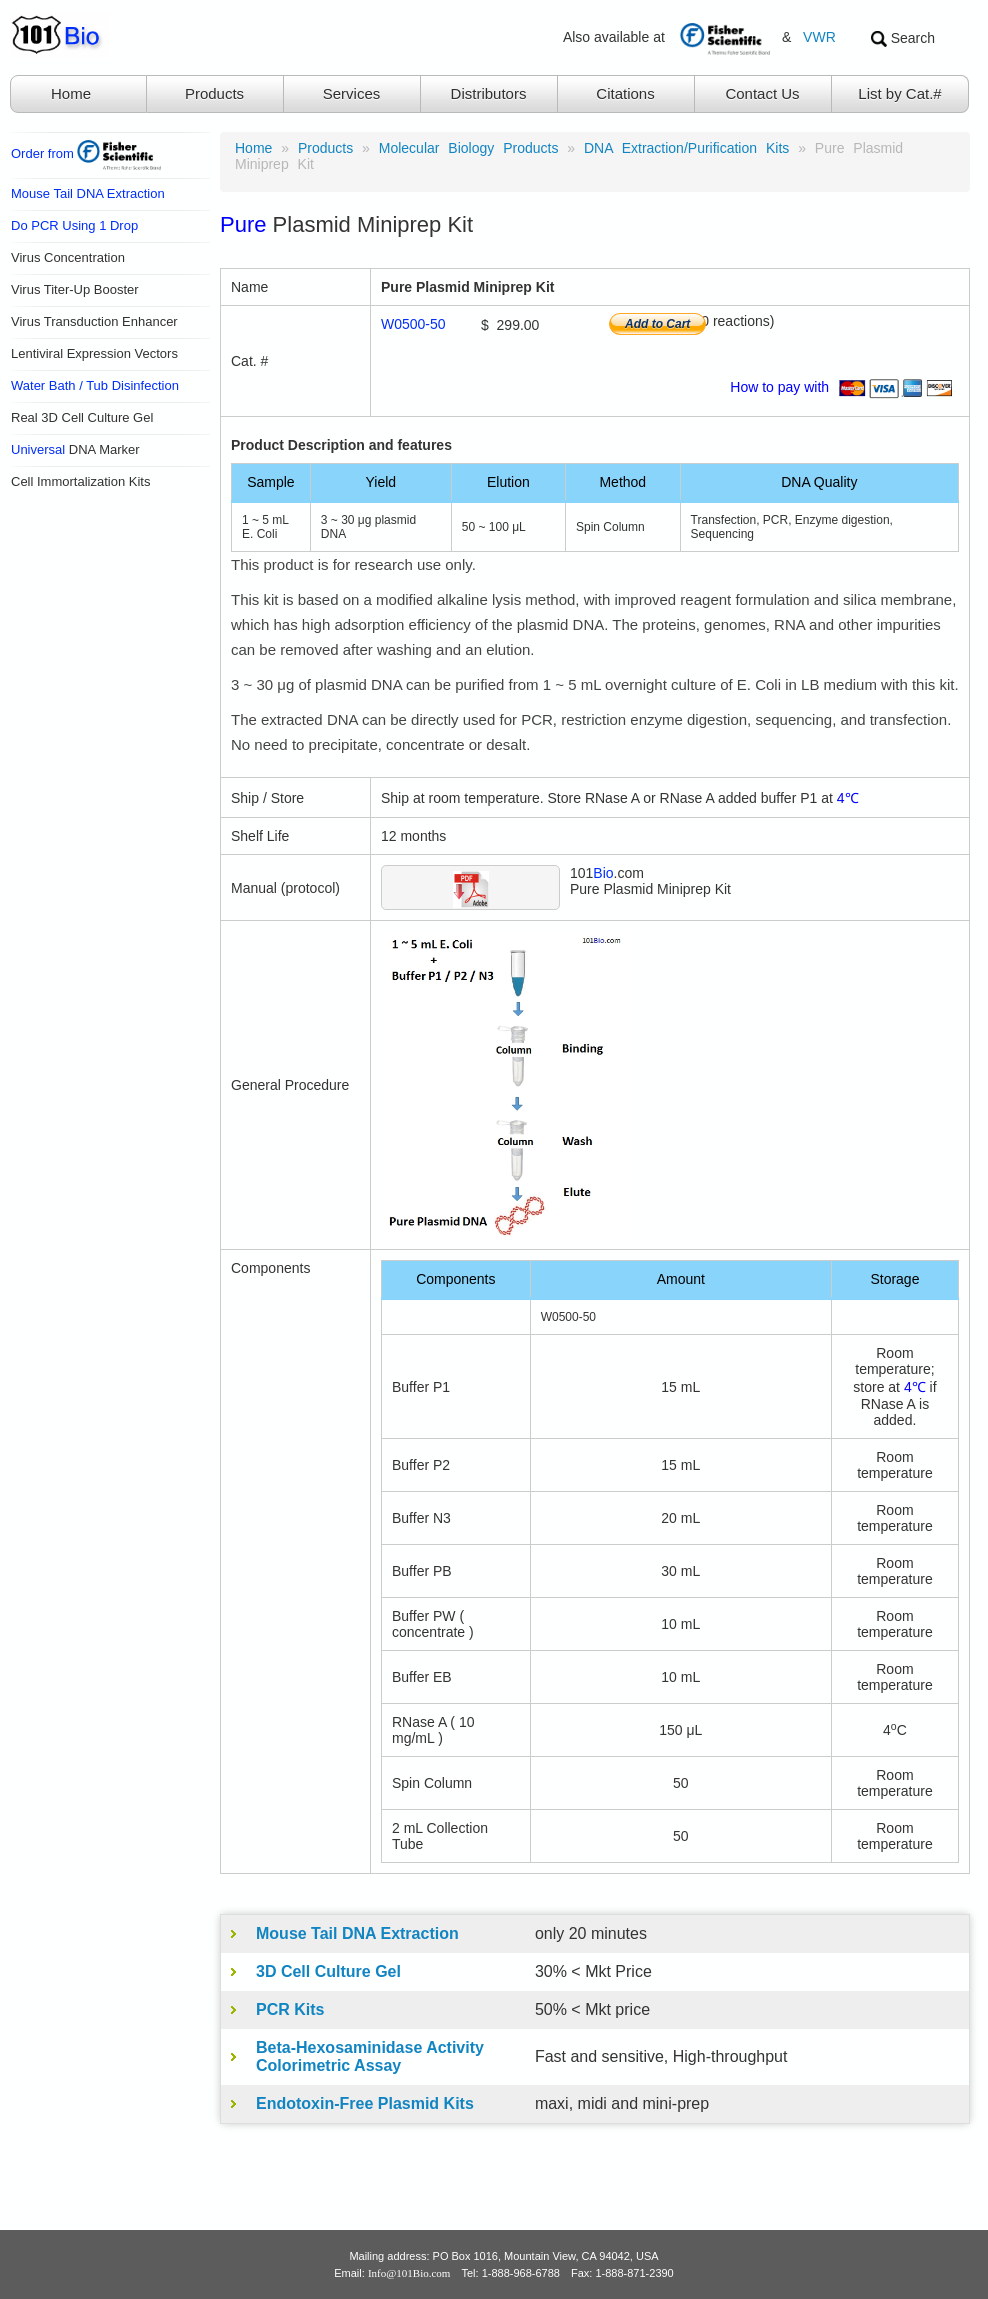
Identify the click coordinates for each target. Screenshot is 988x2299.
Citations (625, 93)
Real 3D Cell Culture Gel (82, 417)
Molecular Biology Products (469, 148)
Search (903, 38)
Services (352, 93)
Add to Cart (657, 324)
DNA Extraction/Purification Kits (686, 148)
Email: (392, 2273)
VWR (819, 37)
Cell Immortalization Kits (80, 481)
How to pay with (844, 387)
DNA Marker (75, 449)
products (325, 148)
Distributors (489, 93)
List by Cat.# (899, 93)
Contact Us (762, 93)
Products (214, 93)
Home (71, 93)
